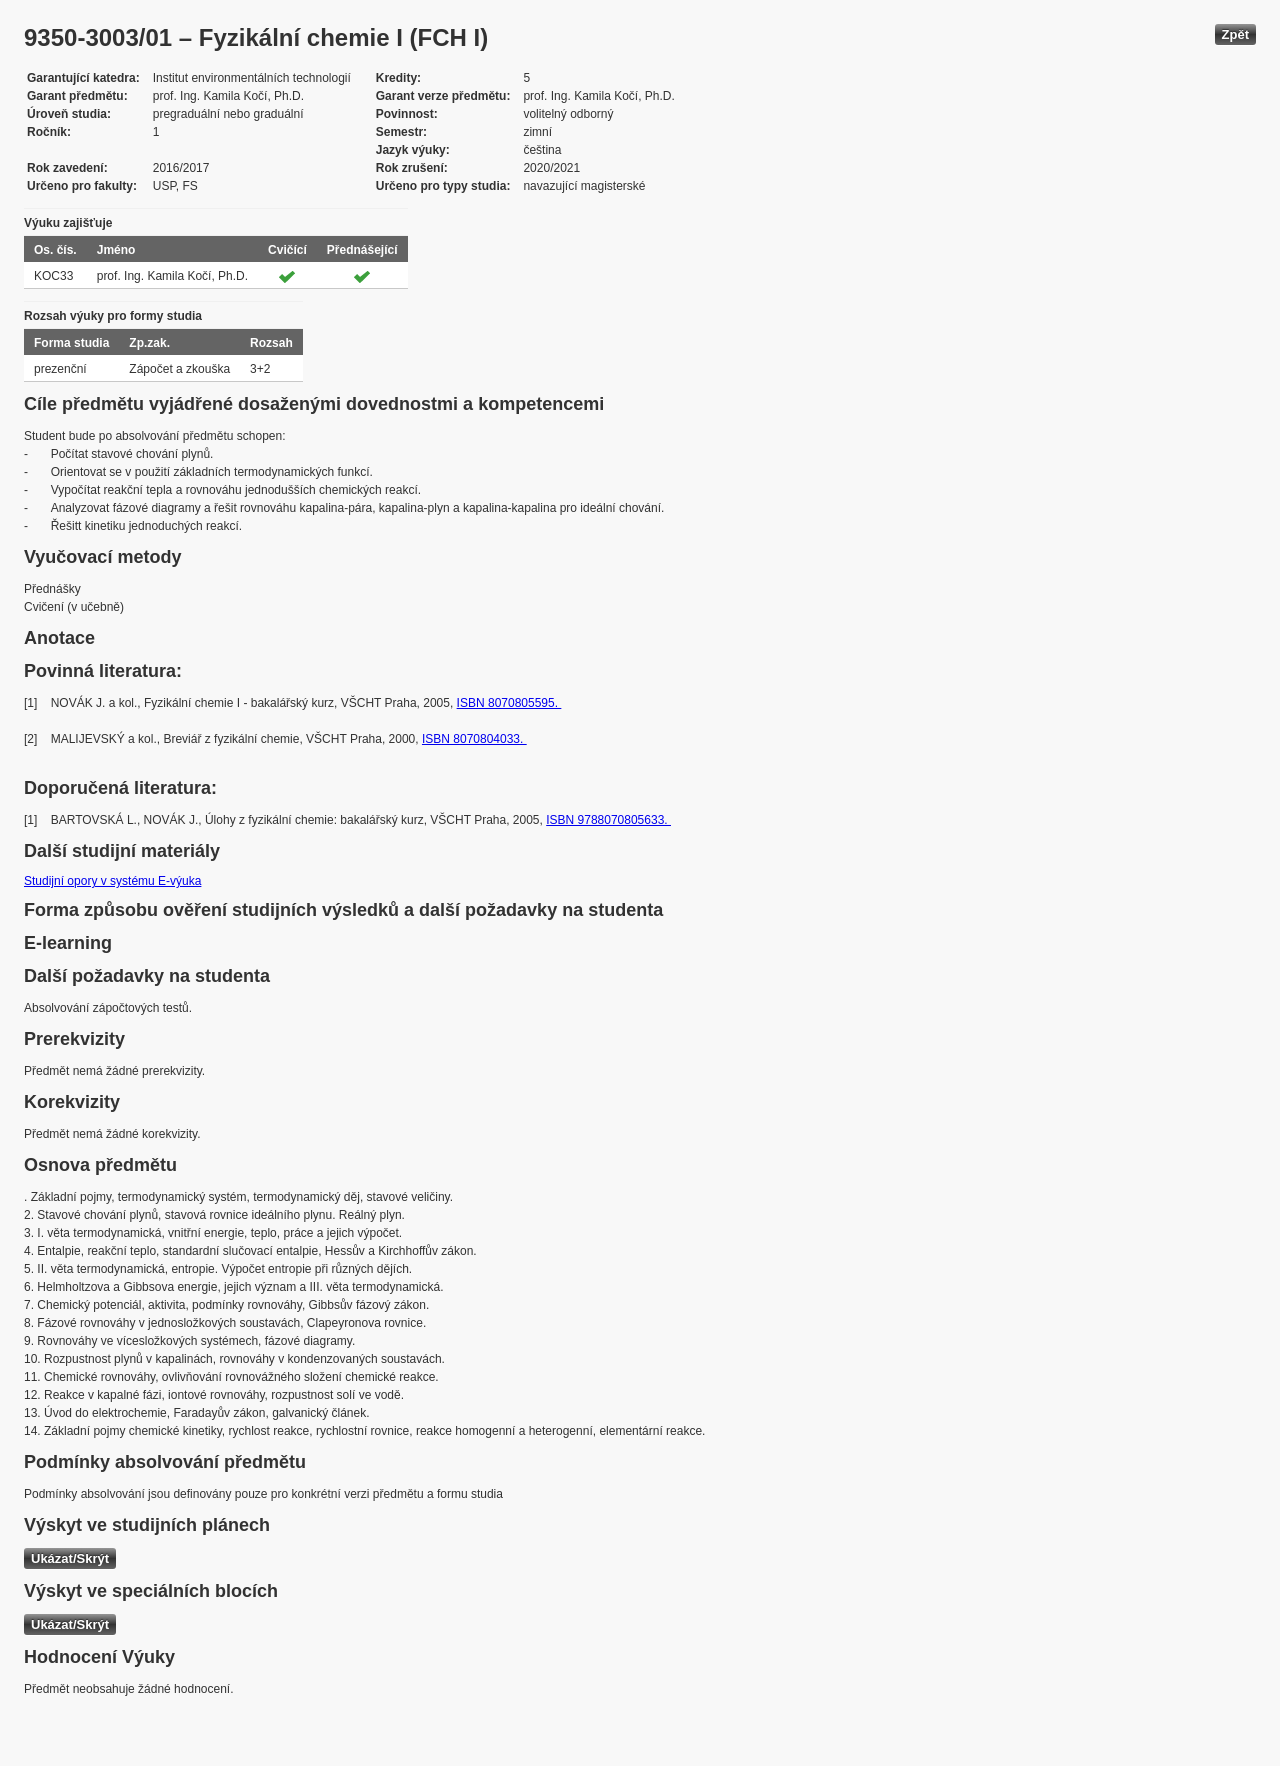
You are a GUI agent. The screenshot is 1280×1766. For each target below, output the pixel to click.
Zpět (1235, 34)
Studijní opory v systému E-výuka (112, 881)
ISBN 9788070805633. (608, 820)
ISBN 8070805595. (509, 703)
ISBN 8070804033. (474, 739)
